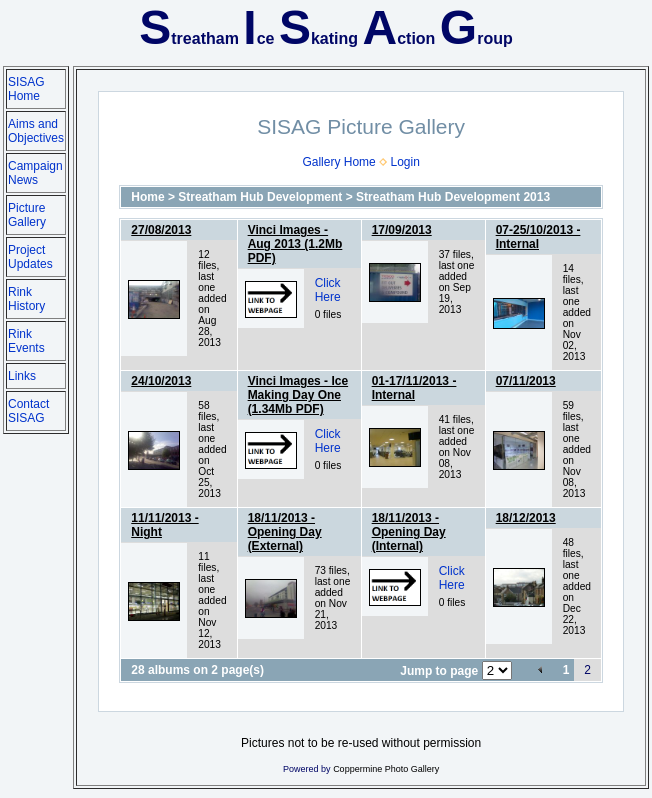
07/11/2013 (526, 381)
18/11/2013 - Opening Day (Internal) (409, 532)
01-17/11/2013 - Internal (414, 388)
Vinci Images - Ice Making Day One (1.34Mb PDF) (298, 395)
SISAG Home (26, 89)
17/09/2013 (402, 230)
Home (147, 197)
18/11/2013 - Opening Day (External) (285, 532)
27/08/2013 (161, 230)
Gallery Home (338, 162)
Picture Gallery (27, 215)
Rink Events (26, 341)
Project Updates (30, 257)
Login (404, 162)
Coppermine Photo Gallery (386, 769)
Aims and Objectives (36, 131)
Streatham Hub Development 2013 (453, 197)
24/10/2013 (161, 381)
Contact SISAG (28, 411)
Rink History (26, 299)
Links (22, 376)
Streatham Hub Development (260, 197)
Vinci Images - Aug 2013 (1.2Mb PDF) (295, 244)
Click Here (328, 290)
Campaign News (35, 173)
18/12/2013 (526, 518)
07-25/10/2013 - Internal (538, 237)
